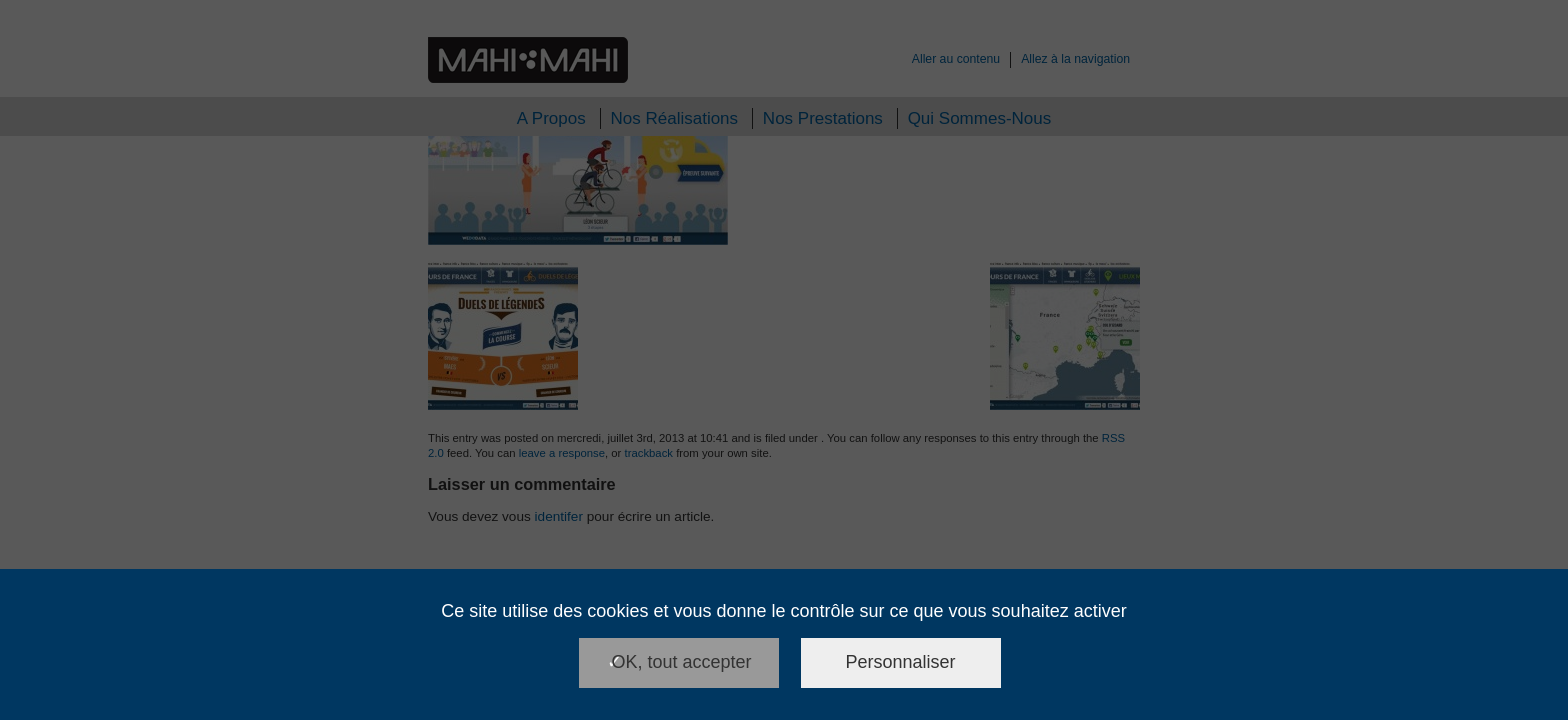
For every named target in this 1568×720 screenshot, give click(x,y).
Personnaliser (901, 662)
